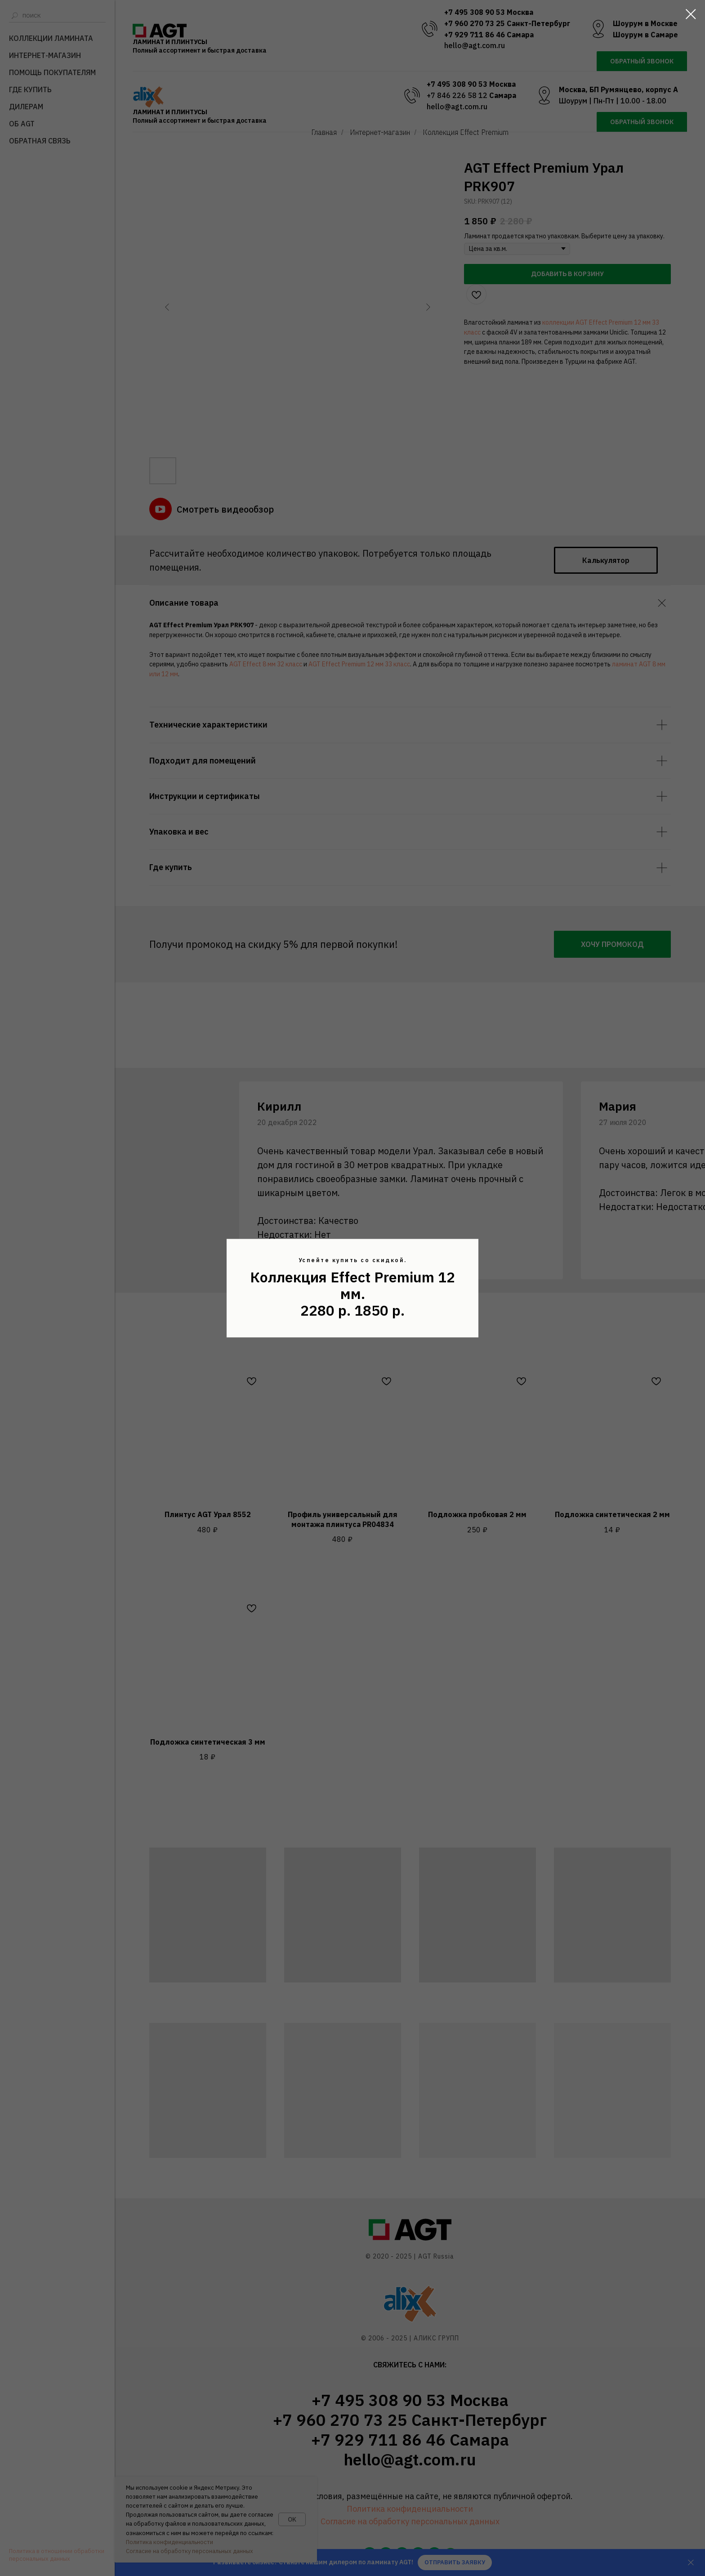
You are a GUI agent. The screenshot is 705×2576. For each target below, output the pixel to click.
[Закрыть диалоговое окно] (691, 14)
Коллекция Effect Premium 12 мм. (352, 1285)
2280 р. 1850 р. (352, 1310)
